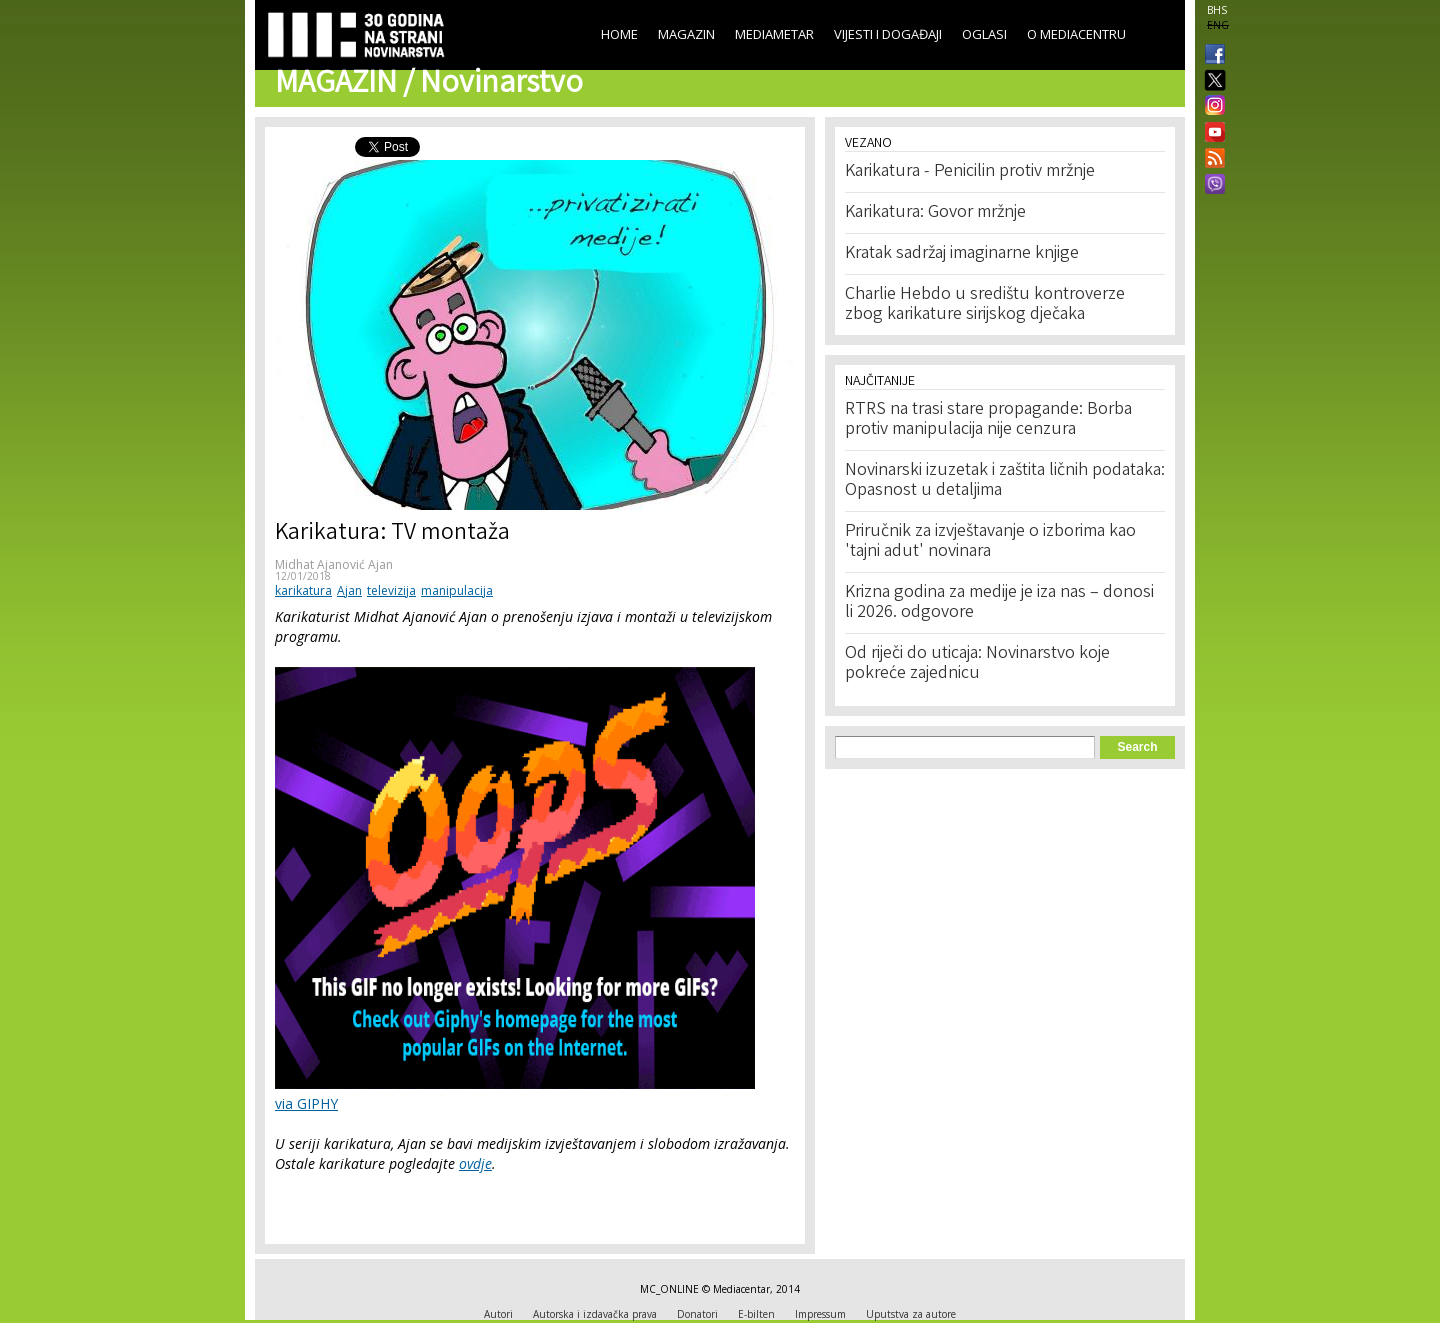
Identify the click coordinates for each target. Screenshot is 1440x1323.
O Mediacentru (1076, 34)
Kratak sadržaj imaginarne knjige (962, 254)
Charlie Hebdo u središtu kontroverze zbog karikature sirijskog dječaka (985, 305)
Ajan (349, 590)
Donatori (697, 1314)
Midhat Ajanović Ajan (334, 564)
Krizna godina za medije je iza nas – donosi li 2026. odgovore (999, 603)
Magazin (686, 34)
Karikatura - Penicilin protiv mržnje (970, 172)
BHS (1217, 10)
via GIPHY (306, 1103)
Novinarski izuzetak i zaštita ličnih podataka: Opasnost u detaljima (1005, 481)
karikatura (303, 590)
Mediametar (774, 34)
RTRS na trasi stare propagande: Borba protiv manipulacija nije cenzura (988, 420)
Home (619, 34)
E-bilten (756, 1314)
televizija (391, 590)
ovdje (475, 1163)
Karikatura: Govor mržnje (935, 213)
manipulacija (457, 590)
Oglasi (984, 34)
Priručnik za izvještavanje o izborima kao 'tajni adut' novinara (990, 542)
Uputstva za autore (911, 1314)
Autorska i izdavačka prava (595, 1314)
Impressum (820, 1314)
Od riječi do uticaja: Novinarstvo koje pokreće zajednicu (977, 664)
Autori (498, 1314)
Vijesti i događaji (888, 34)
